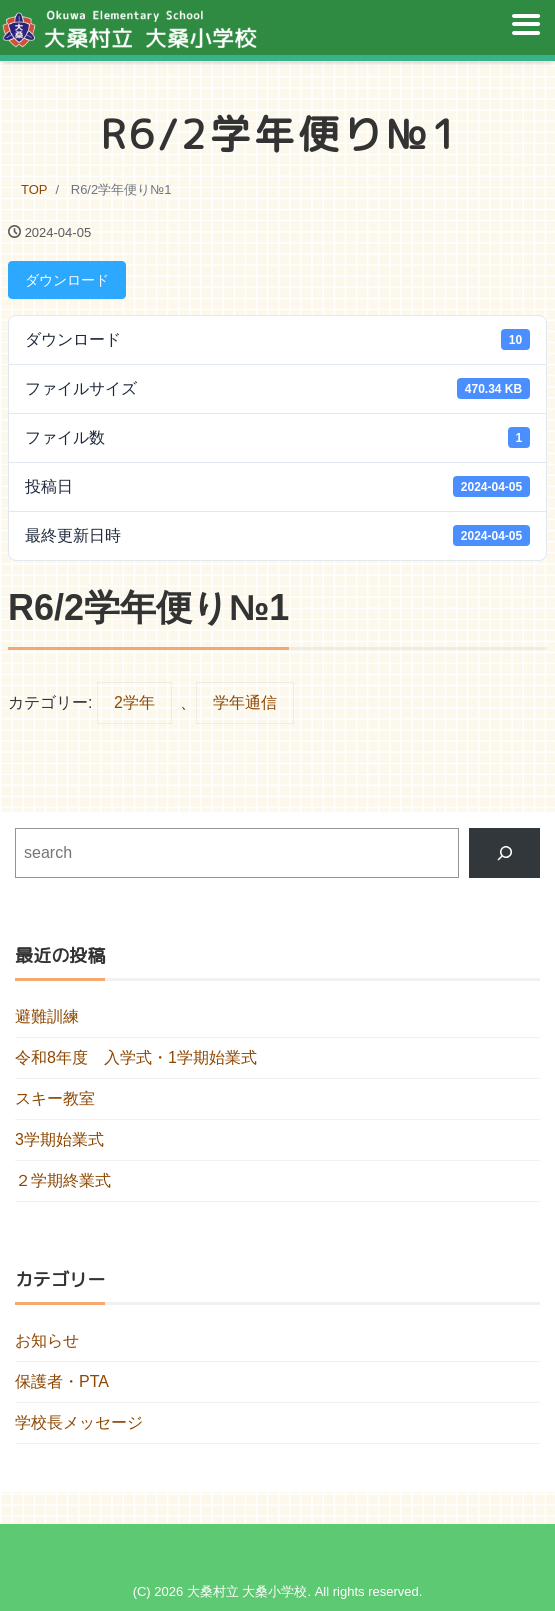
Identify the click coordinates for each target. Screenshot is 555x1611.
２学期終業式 (63, 1180)
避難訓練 (47, 1016)
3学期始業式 (59, 1139)
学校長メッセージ (79, 1422)
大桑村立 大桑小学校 (247, 1591)
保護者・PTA (62, 1381)
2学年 (134, 702)
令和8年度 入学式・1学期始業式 (136, 1057)
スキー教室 (55, 1098)
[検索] (504, 852)
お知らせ (47, 1340)
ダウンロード (67, 280)
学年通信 (245, 702)
